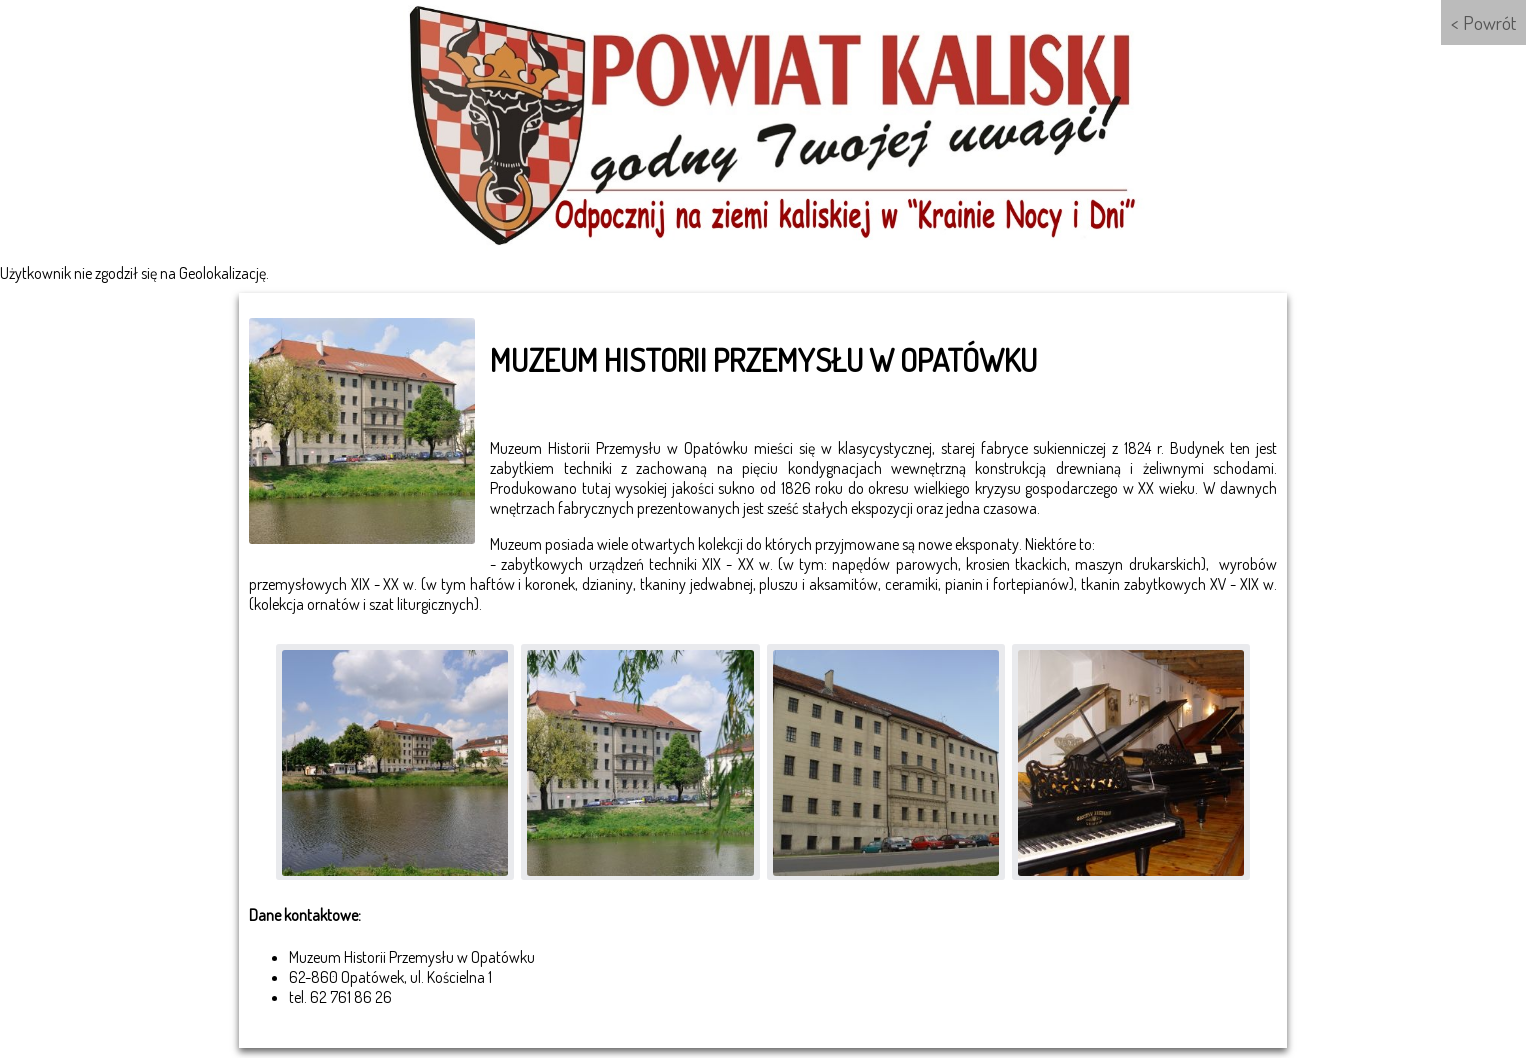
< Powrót (1483, 22)
